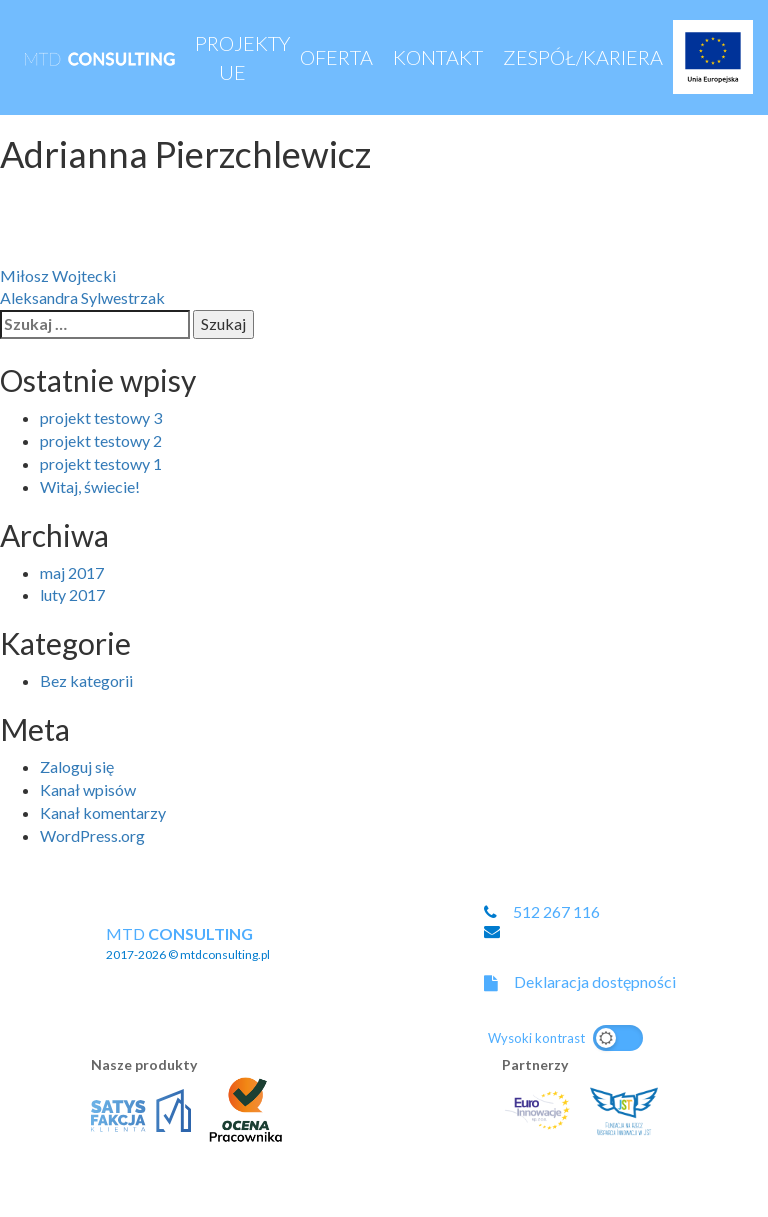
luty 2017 (72, 594)
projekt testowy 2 (101, 440)
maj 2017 (72, 572)
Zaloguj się (77, 766)
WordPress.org (92, 835)
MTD (188, 943)
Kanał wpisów (88, 789)
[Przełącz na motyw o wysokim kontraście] (565, 1038)
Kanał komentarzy (103, 812)
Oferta (336, 57)
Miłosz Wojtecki (58, 275)
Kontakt (438, 57)
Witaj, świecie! (90, 486)
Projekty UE (242, 57)
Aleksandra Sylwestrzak (82, 297)
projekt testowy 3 (101, 417)
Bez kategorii (86, 680)
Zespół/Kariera (583, 57)
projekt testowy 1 (101, 463)
